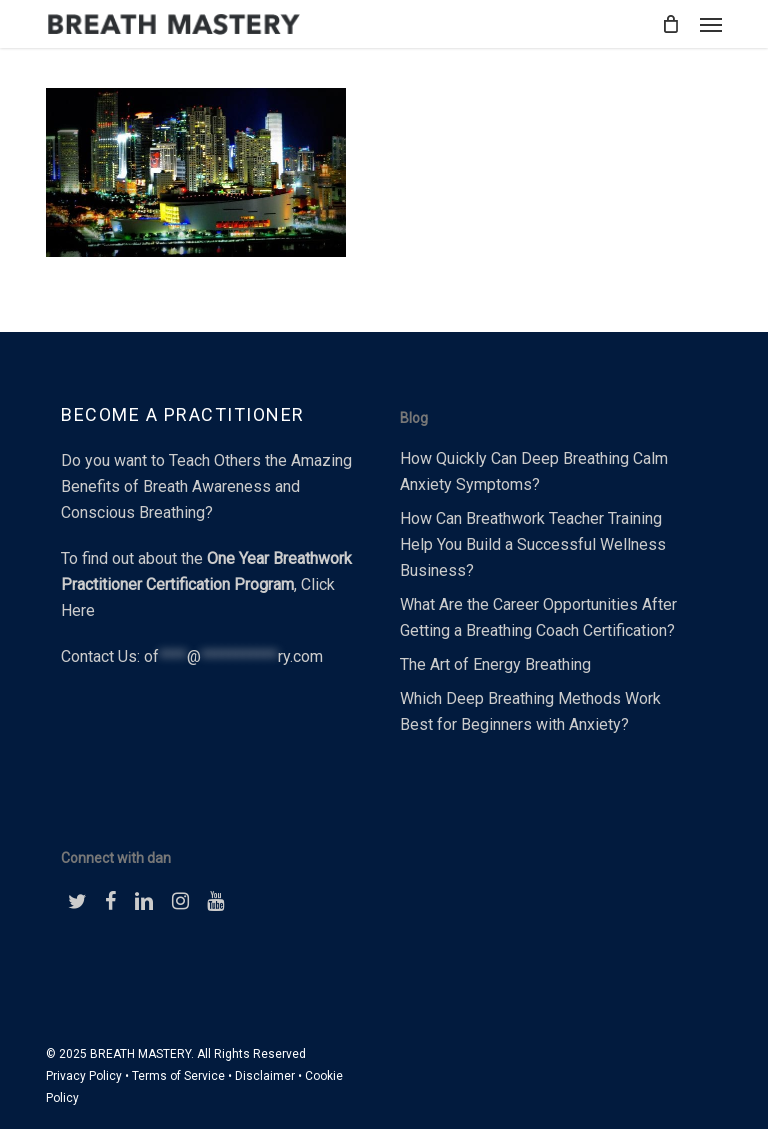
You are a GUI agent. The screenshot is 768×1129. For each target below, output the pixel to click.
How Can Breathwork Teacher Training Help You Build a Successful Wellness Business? (533, 544)
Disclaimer (265, 1076)
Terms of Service (178, 1076)
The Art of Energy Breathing (495, 664)
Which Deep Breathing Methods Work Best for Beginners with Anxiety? (530, 711)
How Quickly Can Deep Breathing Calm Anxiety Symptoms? (534, 471)
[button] (711, 24)
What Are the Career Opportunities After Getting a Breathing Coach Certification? (538, 617)
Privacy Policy (84, 1076)
